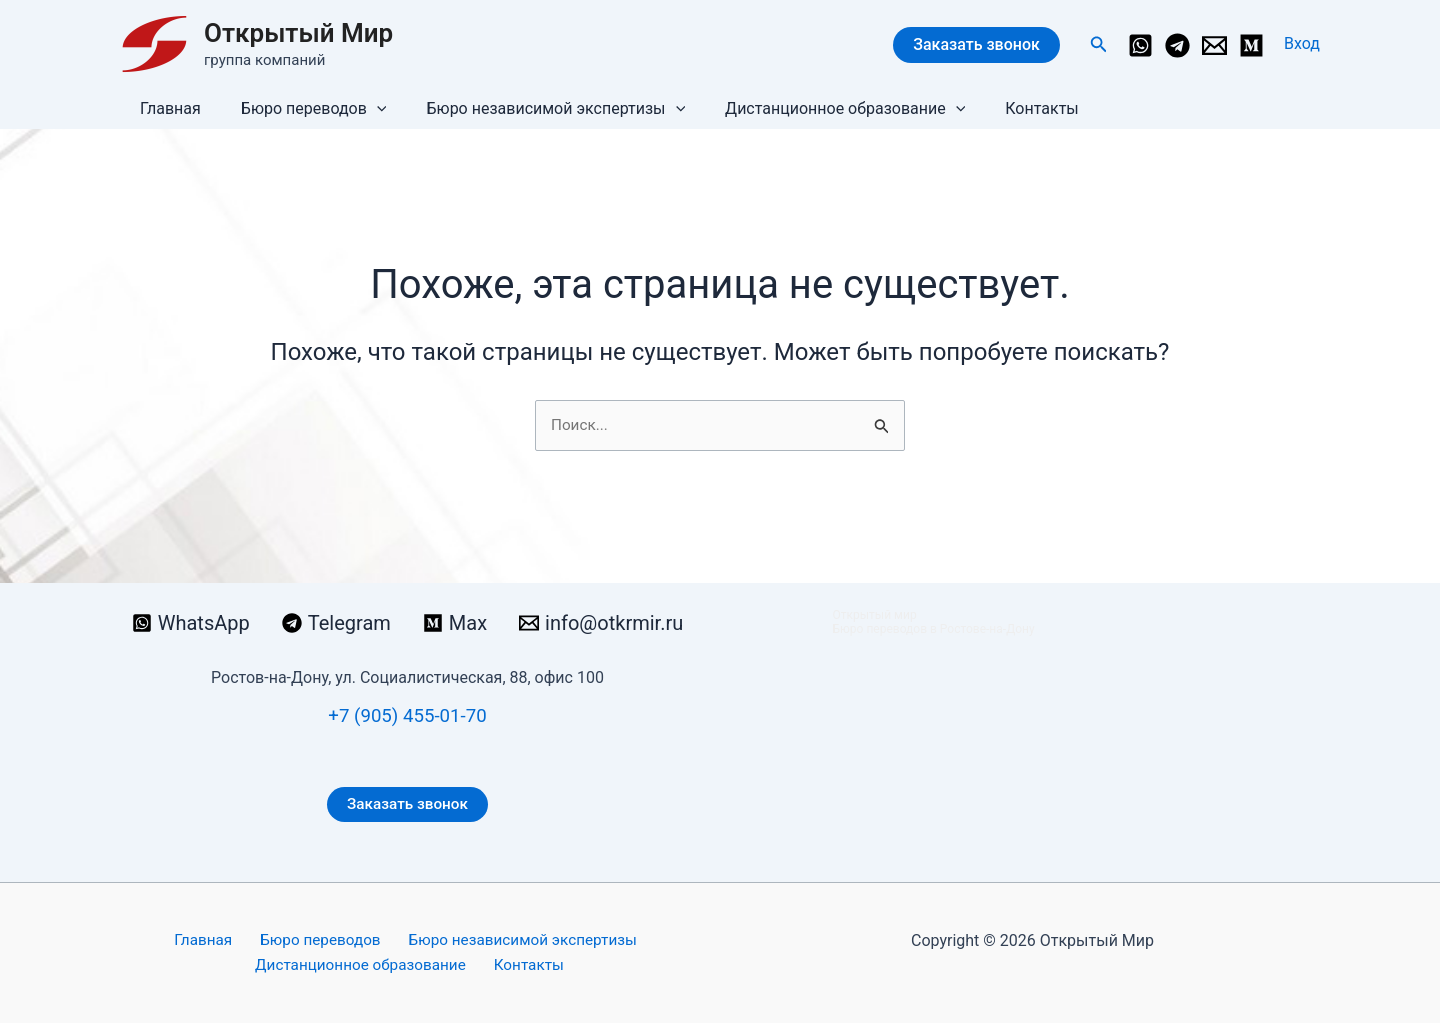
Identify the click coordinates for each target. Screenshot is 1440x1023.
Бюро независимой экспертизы (535, 109)
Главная (166, 108)
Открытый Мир (298, 33)
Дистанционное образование (817, 109)
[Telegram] (1177, 45)
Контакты (1005, 108)
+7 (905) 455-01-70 (407, 713)
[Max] (455, 621)
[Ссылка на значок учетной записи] (1302, 44)
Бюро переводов (302, 109)
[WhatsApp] (1140, 45)
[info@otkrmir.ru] (1214, 45)
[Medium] (1251, 45)
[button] (1099, 44)
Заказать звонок (976, 44)
